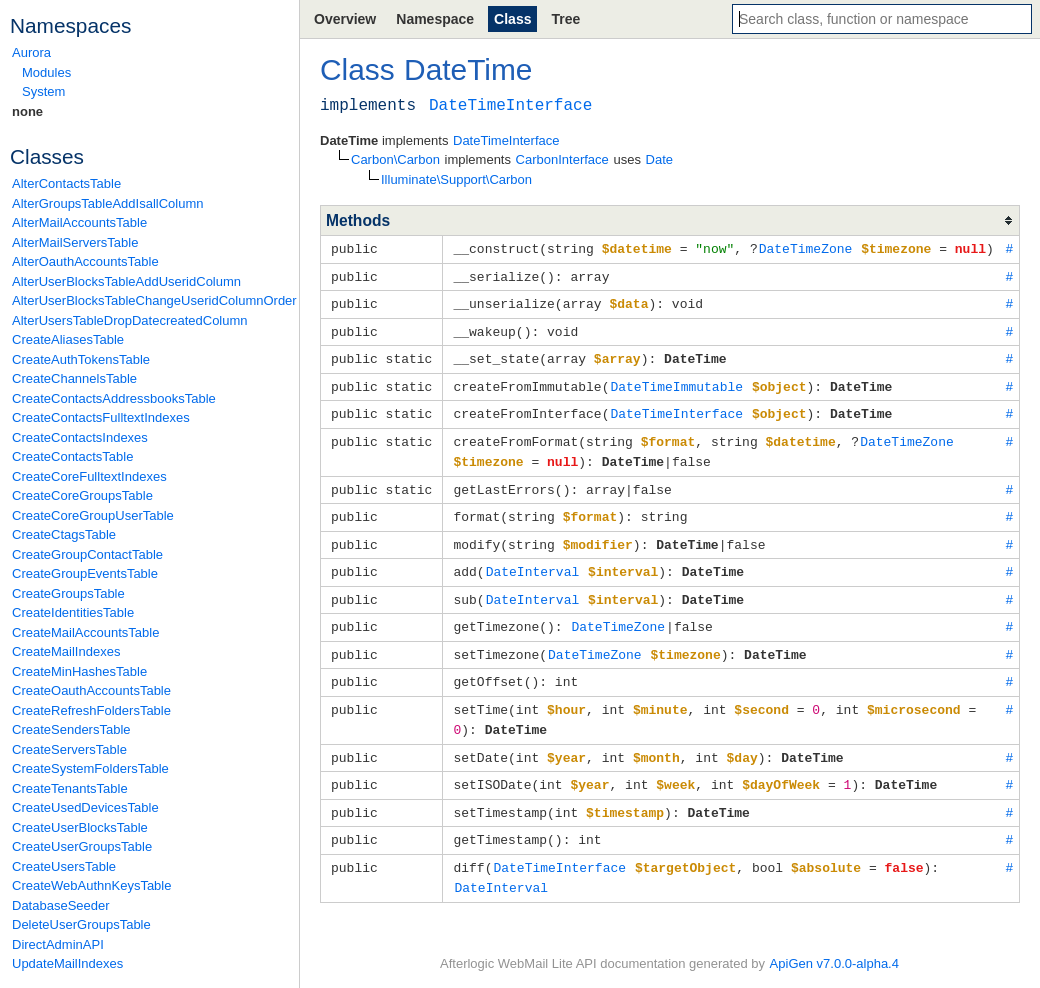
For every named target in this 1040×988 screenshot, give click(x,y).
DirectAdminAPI (58, 944)
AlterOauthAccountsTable (85, 261)
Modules (46, 72)
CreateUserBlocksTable (80, 827)
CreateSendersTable (71, 729)
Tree (565, 19)
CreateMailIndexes (66, 651)
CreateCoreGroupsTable (82, 495)
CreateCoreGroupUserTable (93, 515)
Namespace (435, 19)
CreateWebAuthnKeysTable (91, 885)
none (27, 111)
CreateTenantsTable (70, 788)
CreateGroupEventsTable (85, 573)
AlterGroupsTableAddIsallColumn (107, 203)
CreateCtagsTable (64, 534)
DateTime (468, 69)
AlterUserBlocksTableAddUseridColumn (126, 281)
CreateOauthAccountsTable (91, 690)
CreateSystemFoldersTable (90, 768)
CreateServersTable (69, 749)
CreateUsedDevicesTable (85, 807)
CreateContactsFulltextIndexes (101, 417)
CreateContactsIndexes (80, 437)
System (43, 91)
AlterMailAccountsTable (79, 222)
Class (512, 19)
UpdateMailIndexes (67, 963)
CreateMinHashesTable (79, 671)
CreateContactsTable (72, 456)
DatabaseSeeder (61, 905)
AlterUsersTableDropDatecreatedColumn (130, 320)
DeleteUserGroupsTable (81, 924)
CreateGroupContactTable (87, 554)
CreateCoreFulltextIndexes (89, 476)
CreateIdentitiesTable (73, 612)
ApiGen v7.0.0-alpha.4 (834, 958)
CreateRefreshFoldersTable (91, 710)
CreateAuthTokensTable (81, 359)
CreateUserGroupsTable (82, 846)
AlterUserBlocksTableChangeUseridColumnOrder (150, 300)
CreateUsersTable (64, 866)
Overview (345, 19)
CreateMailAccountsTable (85, 632)
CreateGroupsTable (68, 593)
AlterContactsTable (66, 183)
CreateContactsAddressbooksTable (114, 398)
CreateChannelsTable (74, 378)
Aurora (31, 52)
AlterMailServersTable (75, 242)
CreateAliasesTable (68, 339)
